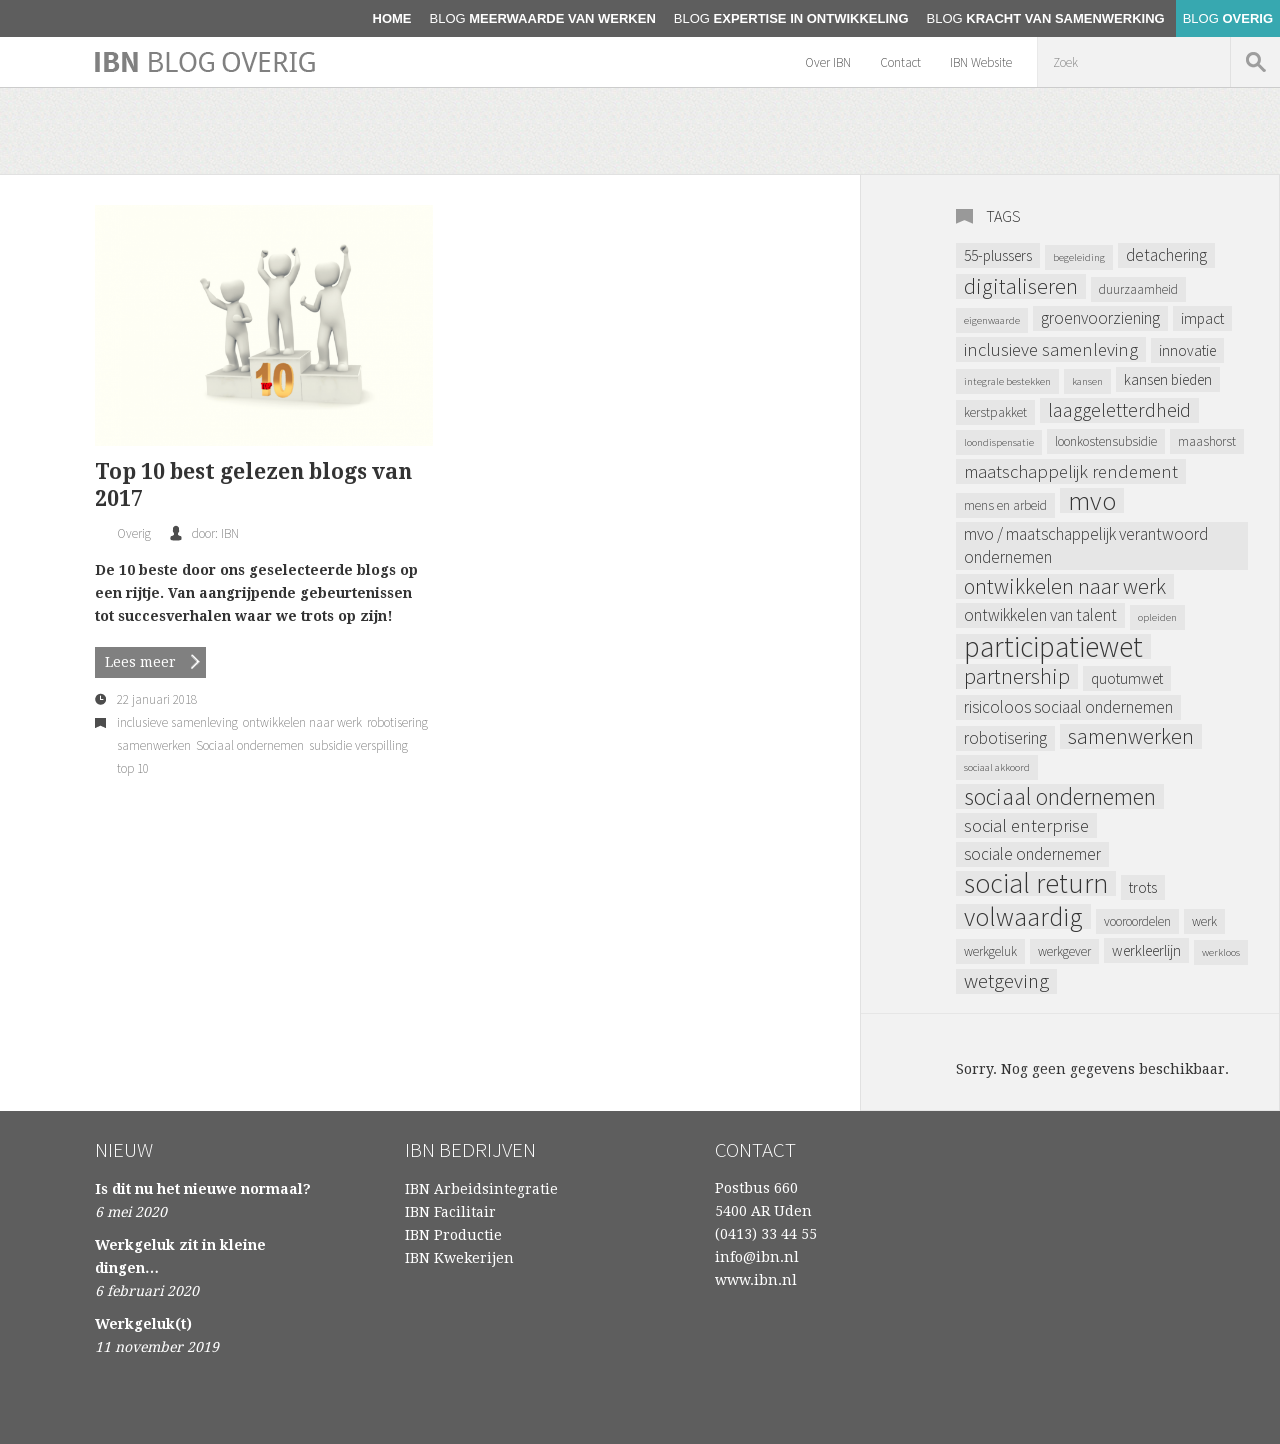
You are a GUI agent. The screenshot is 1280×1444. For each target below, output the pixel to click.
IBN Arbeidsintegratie (481, 1189)
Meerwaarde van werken (543, 18)
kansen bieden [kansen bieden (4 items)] (1168, 379)
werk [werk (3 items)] (1204, 921)
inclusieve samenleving (177, 722)
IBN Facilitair (450, 1212)
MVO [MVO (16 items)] (1092, 500)
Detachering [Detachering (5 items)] (1166, 255)
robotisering (397, 722)
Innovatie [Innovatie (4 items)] (1187, 350)
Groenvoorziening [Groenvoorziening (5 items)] (1100, 318)
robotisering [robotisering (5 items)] (1005, 738)
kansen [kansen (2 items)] (1087, 381)
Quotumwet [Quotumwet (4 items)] (1127, 678)
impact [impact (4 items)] (1202, 318)
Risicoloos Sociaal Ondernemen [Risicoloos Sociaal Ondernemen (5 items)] (1068, 707)
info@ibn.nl (757, 1257)
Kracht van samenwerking (1046, 18)
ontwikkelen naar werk (302, 722)
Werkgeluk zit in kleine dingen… (180, 1256)
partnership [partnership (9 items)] (1017, 676)
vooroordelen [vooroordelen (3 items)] (1137, 921)
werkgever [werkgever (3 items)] (1064, 951)
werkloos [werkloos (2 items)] (1221, 952)
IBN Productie (453, 1235)
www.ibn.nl (756, 1280)
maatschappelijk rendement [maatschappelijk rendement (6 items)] (1071, 471)
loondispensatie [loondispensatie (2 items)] (999, 442)
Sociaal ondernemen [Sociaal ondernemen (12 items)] (1060, 796)
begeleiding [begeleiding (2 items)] (1079, 257)
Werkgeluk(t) (143, 1324)
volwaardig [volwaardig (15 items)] (1023, 916)
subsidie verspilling (358, 745)
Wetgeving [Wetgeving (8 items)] (1006, 981)
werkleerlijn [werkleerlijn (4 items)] (1146, 950)
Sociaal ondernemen (250, 745)
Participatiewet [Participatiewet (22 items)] (1053, 646)
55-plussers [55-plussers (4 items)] (998, 255)
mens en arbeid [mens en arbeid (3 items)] (1005, 505)
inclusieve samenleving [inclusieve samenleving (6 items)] (1051, 349)
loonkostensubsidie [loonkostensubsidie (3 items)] (1106, 441)
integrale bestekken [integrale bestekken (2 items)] (1007, 381)
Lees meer (140, 662)
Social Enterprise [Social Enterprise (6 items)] (1026, 825)
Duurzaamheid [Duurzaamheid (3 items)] (1138, 289)
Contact (900, 62)
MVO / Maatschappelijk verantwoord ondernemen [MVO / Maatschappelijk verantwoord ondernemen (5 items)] (1086, 545)
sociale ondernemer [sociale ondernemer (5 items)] (1032, 854)
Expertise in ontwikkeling (791, 18)
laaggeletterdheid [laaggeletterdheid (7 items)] (1119, 410)
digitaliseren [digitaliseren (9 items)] (1021, 286)
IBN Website (981, 62)
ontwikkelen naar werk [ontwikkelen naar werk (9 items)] (1065, 586)
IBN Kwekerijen (459, 1258)
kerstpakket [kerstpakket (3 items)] (995, 412)
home (392, 18)
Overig (1228, 18)
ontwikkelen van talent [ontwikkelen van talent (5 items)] (1040, 615)
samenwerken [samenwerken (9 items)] (1131, 736)
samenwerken (154, 745)
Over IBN (828, 62)
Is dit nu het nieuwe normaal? (203, 1189)
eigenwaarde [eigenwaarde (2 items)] (992, 320)
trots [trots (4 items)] (1143, 887)
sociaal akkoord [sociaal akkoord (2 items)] (997, 767)
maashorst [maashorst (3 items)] (1207, 441)
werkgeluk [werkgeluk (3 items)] (990, 951)
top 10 (133, 768)
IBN (230, 533)
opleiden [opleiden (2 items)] (1157, 617)
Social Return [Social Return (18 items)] (1036, 883)
